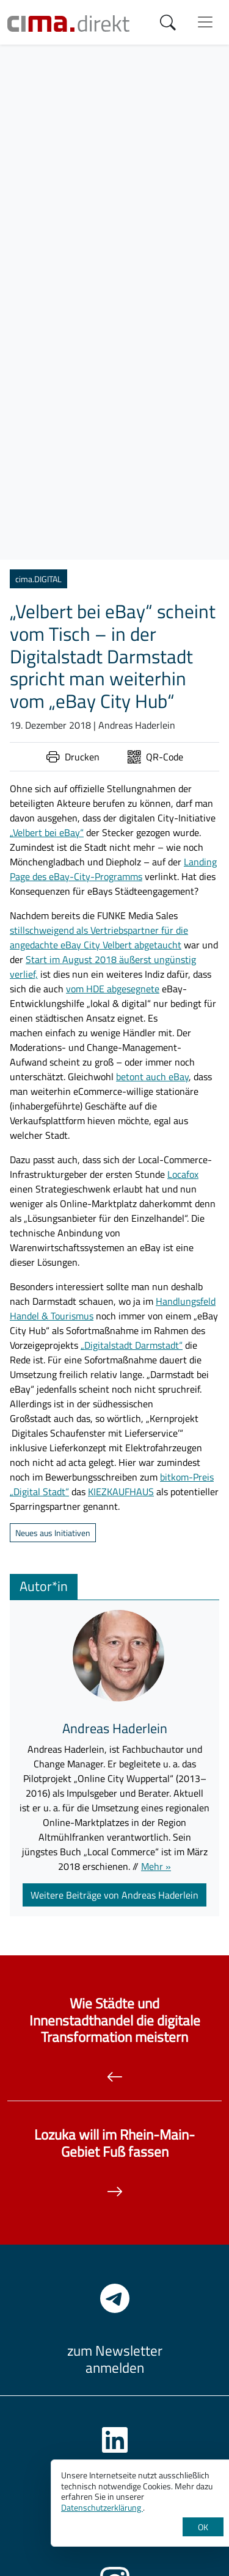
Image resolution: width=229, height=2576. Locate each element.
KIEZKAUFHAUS (121, 1491)
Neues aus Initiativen (52, 1532)
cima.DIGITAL (38, 578)
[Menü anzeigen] (205, 22)
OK (203, 2526)
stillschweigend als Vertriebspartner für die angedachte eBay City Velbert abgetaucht (99, 937)
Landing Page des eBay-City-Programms (113, 869)
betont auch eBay (152, 1076)
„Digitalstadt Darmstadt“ (132, 1345)
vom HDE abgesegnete (112, 988)
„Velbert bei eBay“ (47, 832)
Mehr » (156, 1866)
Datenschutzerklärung (102, 2507)
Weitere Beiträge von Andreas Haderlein (114, 1895)
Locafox (182, 1174)
